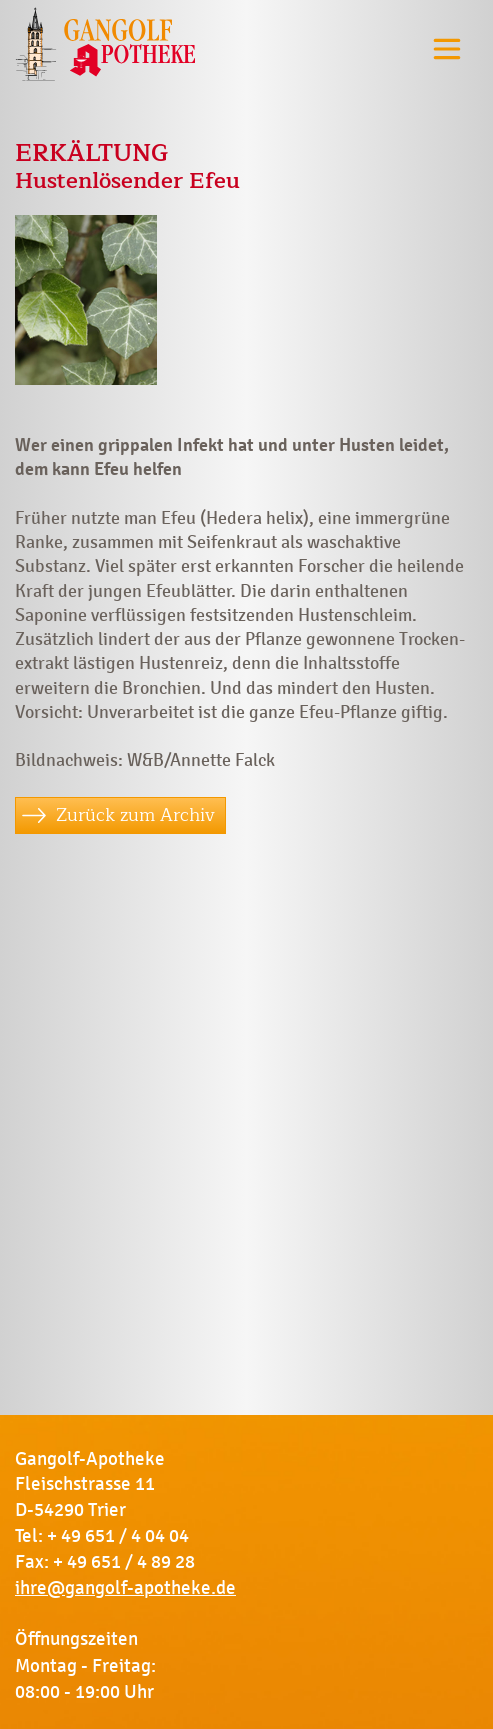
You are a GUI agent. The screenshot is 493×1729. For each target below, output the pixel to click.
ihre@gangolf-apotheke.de (125, 1588)
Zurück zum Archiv (135, 815)
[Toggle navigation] (447, 48)
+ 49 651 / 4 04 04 (118, 1536)
